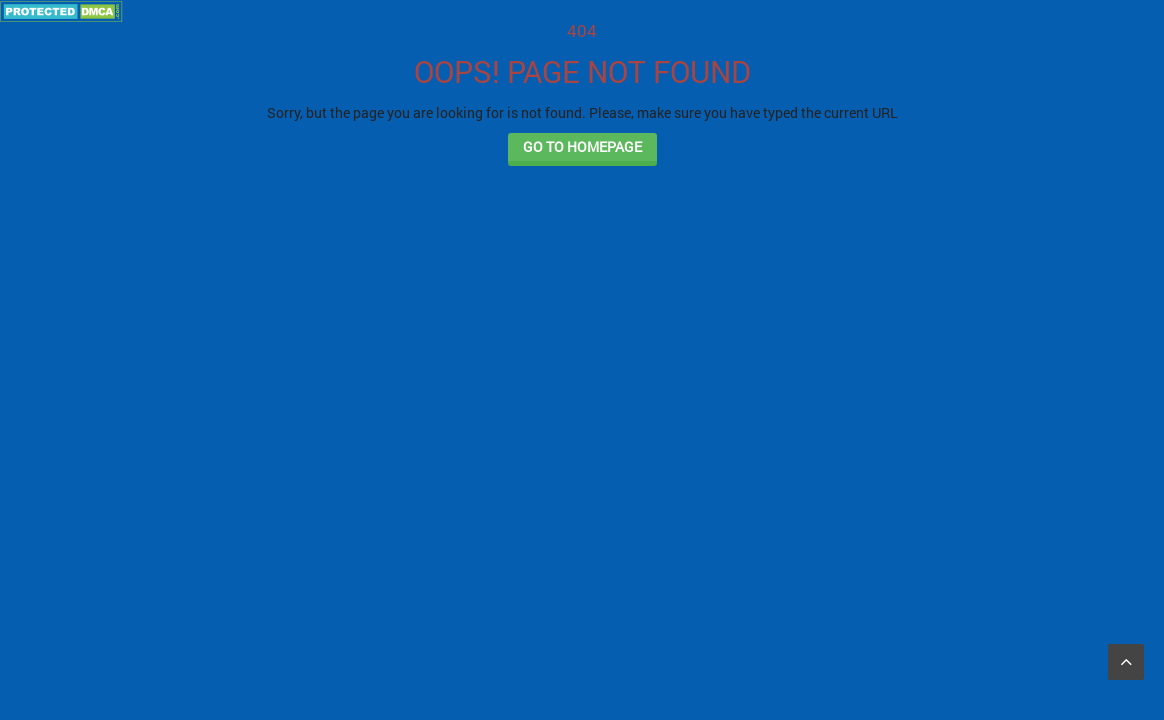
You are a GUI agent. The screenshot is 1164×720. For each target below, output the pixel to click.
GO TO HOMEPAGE (582, 146)
